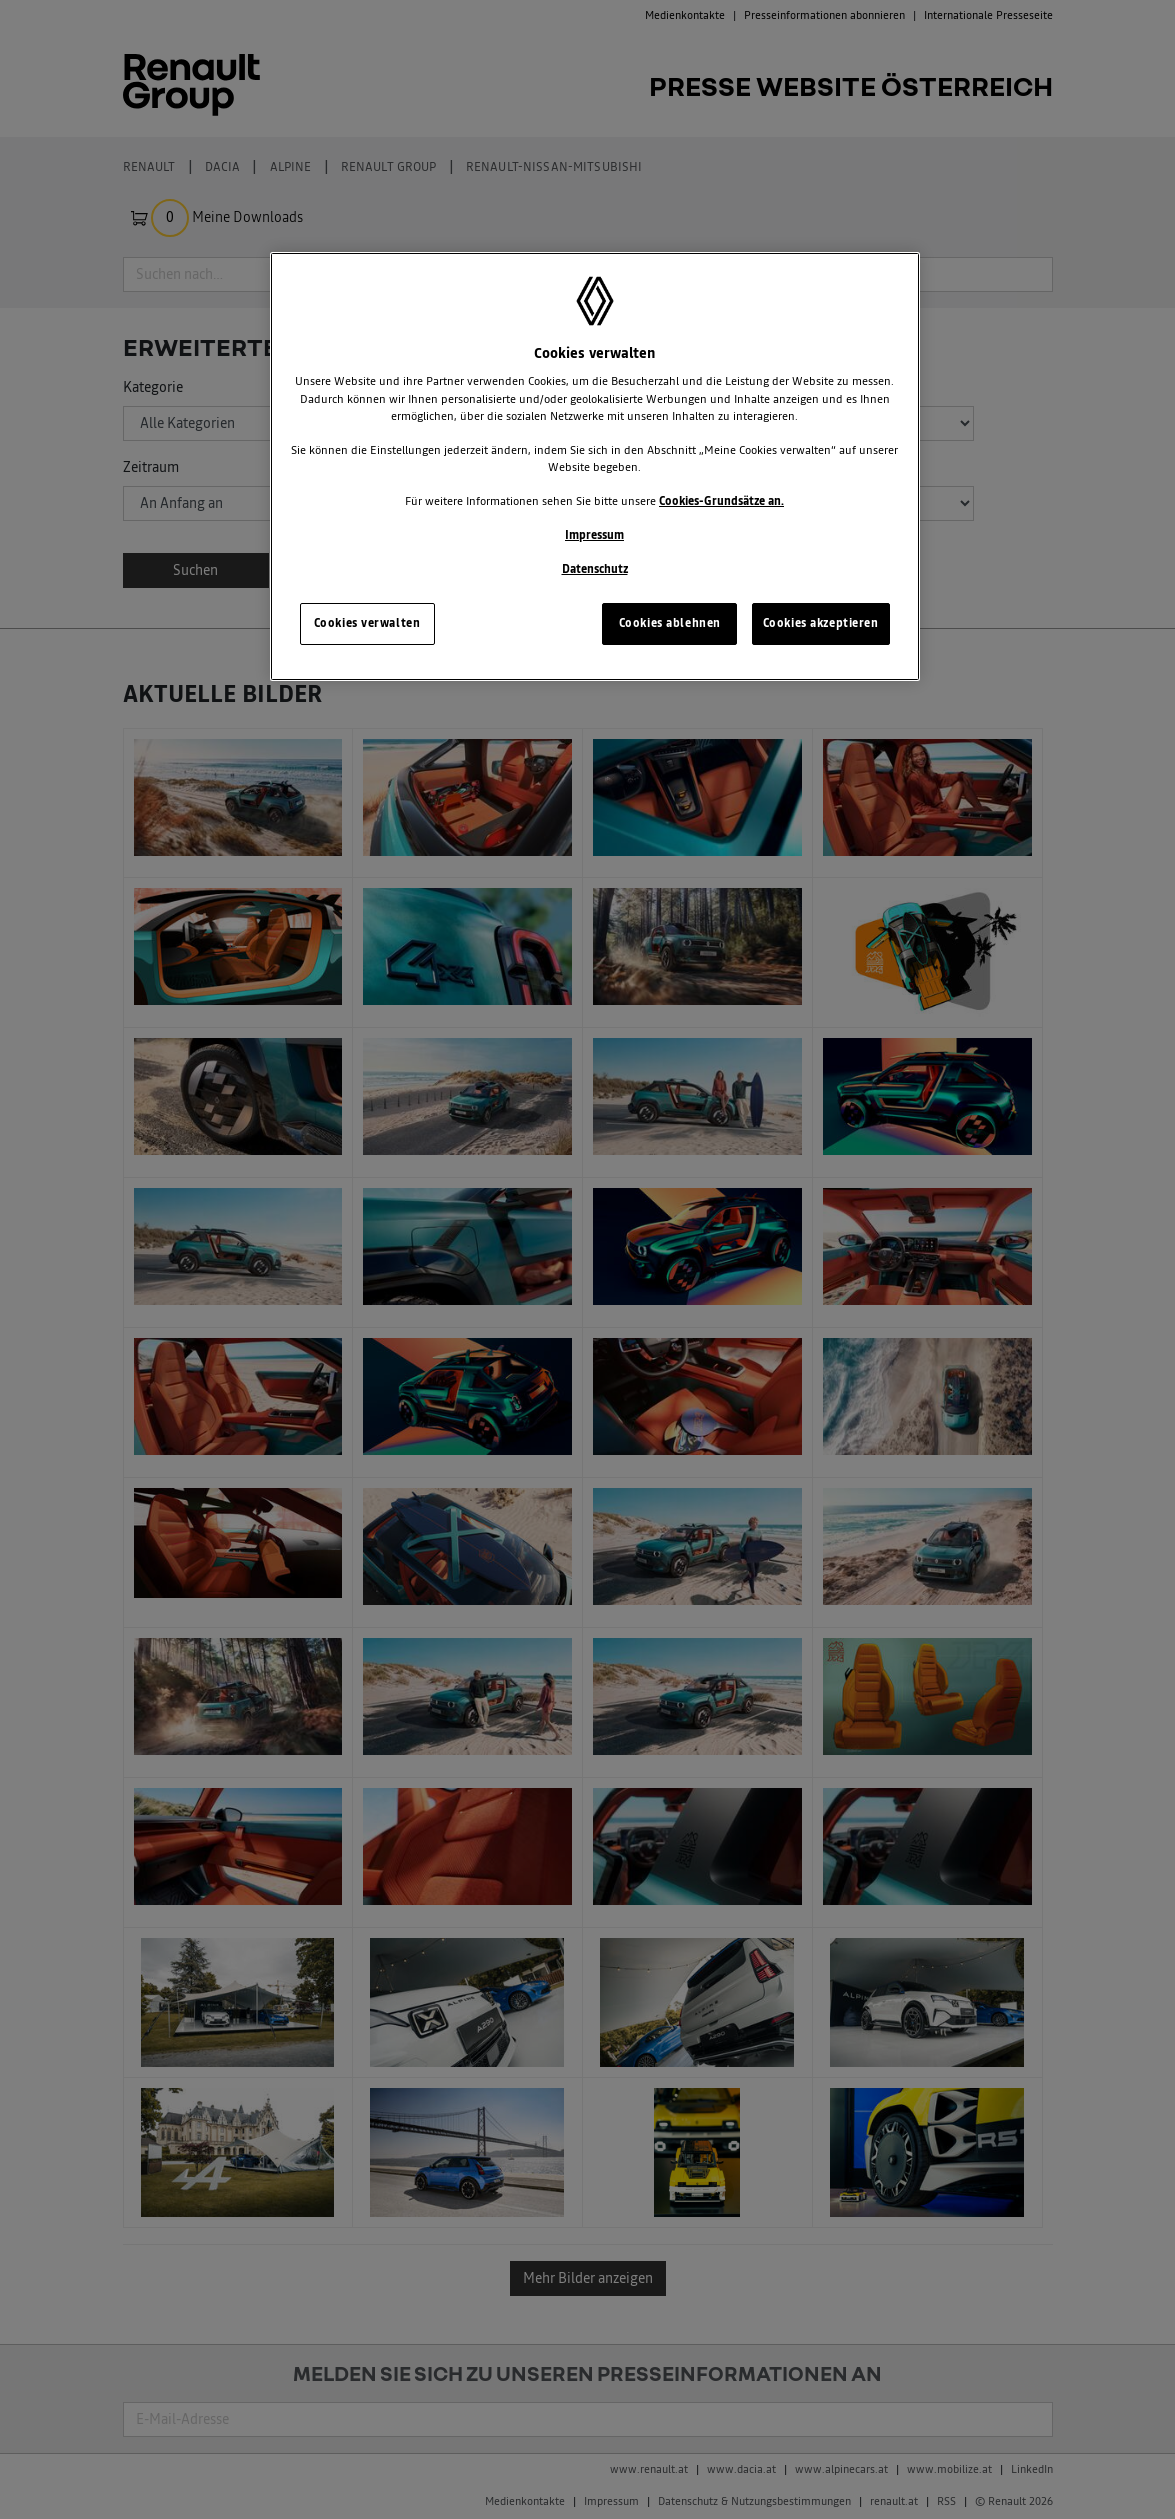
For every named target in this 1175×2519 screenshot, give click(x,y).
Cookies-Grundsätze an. (721, 501)
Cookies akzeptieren (821, 623)
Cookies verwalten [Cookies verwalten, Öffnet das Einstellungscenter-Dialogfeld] (367, 623)
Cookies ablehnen (670, 623)
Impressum (594, 535)
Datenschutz (595, 569)
